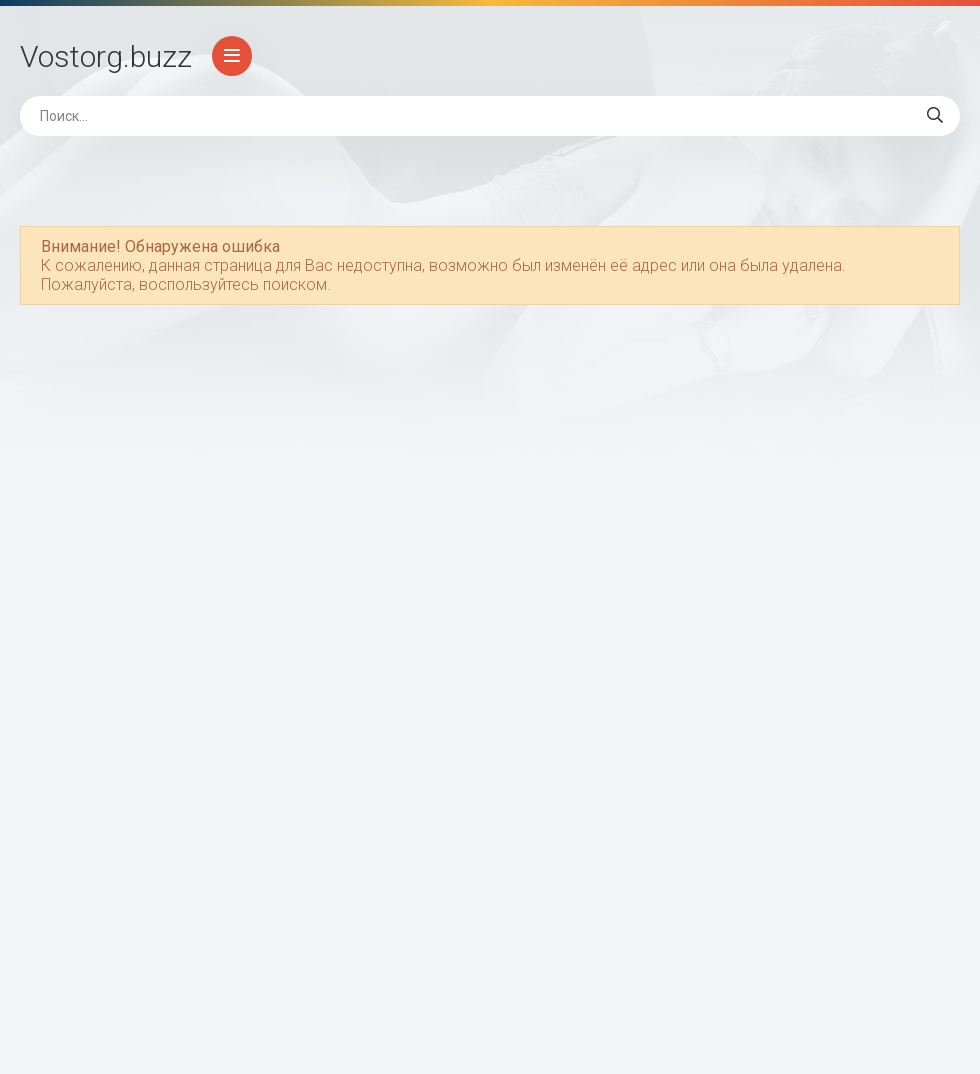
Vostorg (106, 56)
